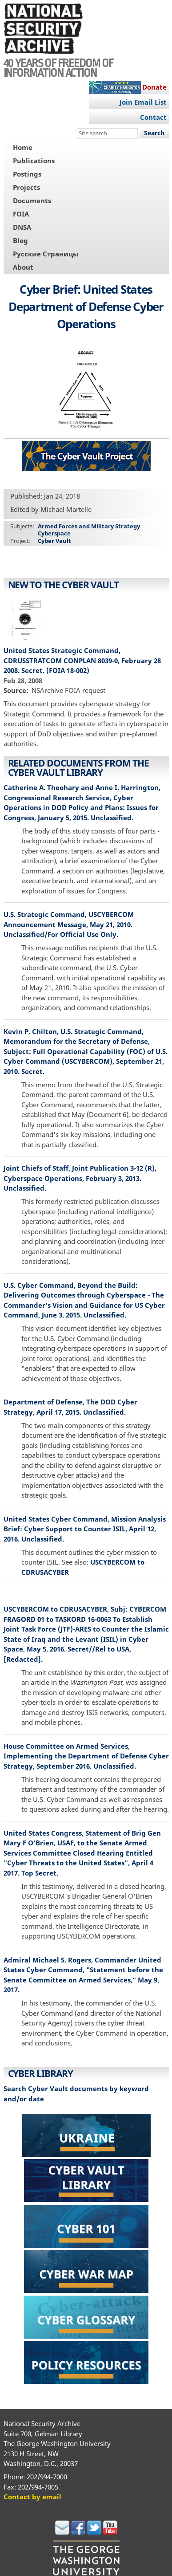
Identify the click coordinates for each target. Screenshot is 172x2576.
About (23, 267)
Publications (34, 160)
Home (22, 147)
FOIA (21, 213)
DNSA (22, 227)
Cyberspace (54, 533)
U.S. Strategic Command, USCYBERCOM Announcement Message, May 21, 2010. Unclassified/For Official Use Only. (69, 924)
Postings (27, 173)
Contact (153, 117)
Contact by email (32, 2496)
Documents (32, 200)
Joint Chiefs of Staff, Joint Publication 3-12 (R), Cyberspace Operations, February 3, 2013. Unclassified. (80, 1178)
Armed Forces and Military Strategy (89, 526)
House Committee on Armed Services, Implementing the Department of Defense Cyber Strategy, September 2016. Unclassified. (86, 1756)
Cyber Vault (54, 541)
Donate (154, 87)
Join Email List (143, 102)
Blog (20, 240)
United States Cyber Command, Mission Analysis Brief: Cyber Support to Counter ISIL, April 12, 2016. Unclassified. (85, 1528)
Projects (26, 187)
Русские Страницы (46, 253)
